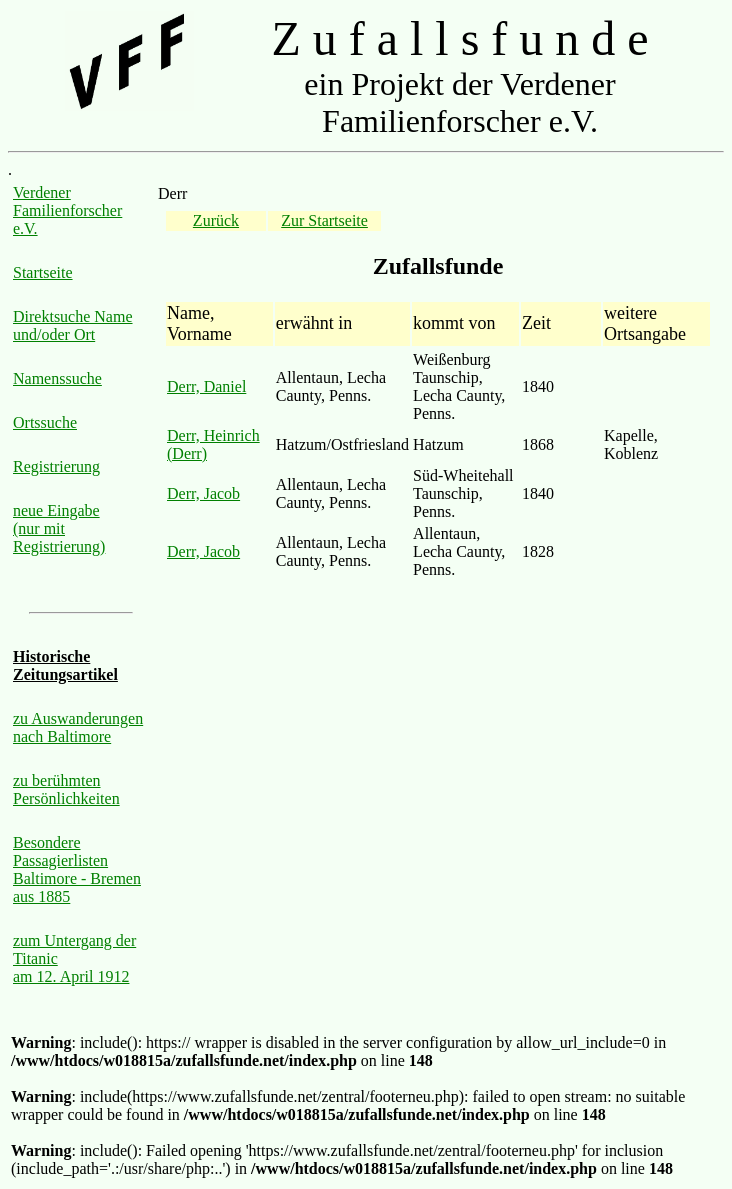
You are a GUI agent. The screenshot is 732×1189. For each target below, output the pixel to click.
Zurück (216, 220)
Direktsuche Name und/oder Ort (73, 325)
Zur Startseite (324, 220)
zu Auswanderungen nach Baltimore (78, 727)
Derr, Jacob (203, 493)
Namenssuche (57, 378)
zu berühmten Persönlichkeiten (66, 789)
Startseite (43, 272)
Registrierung (56, 466)
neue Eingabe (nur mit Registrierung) (59, 528)
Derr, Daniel (206, 386)
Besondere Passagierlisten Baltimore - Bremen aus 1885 (77, 869)
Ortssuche (45, 422)
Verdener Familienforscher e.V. (67, 210)
